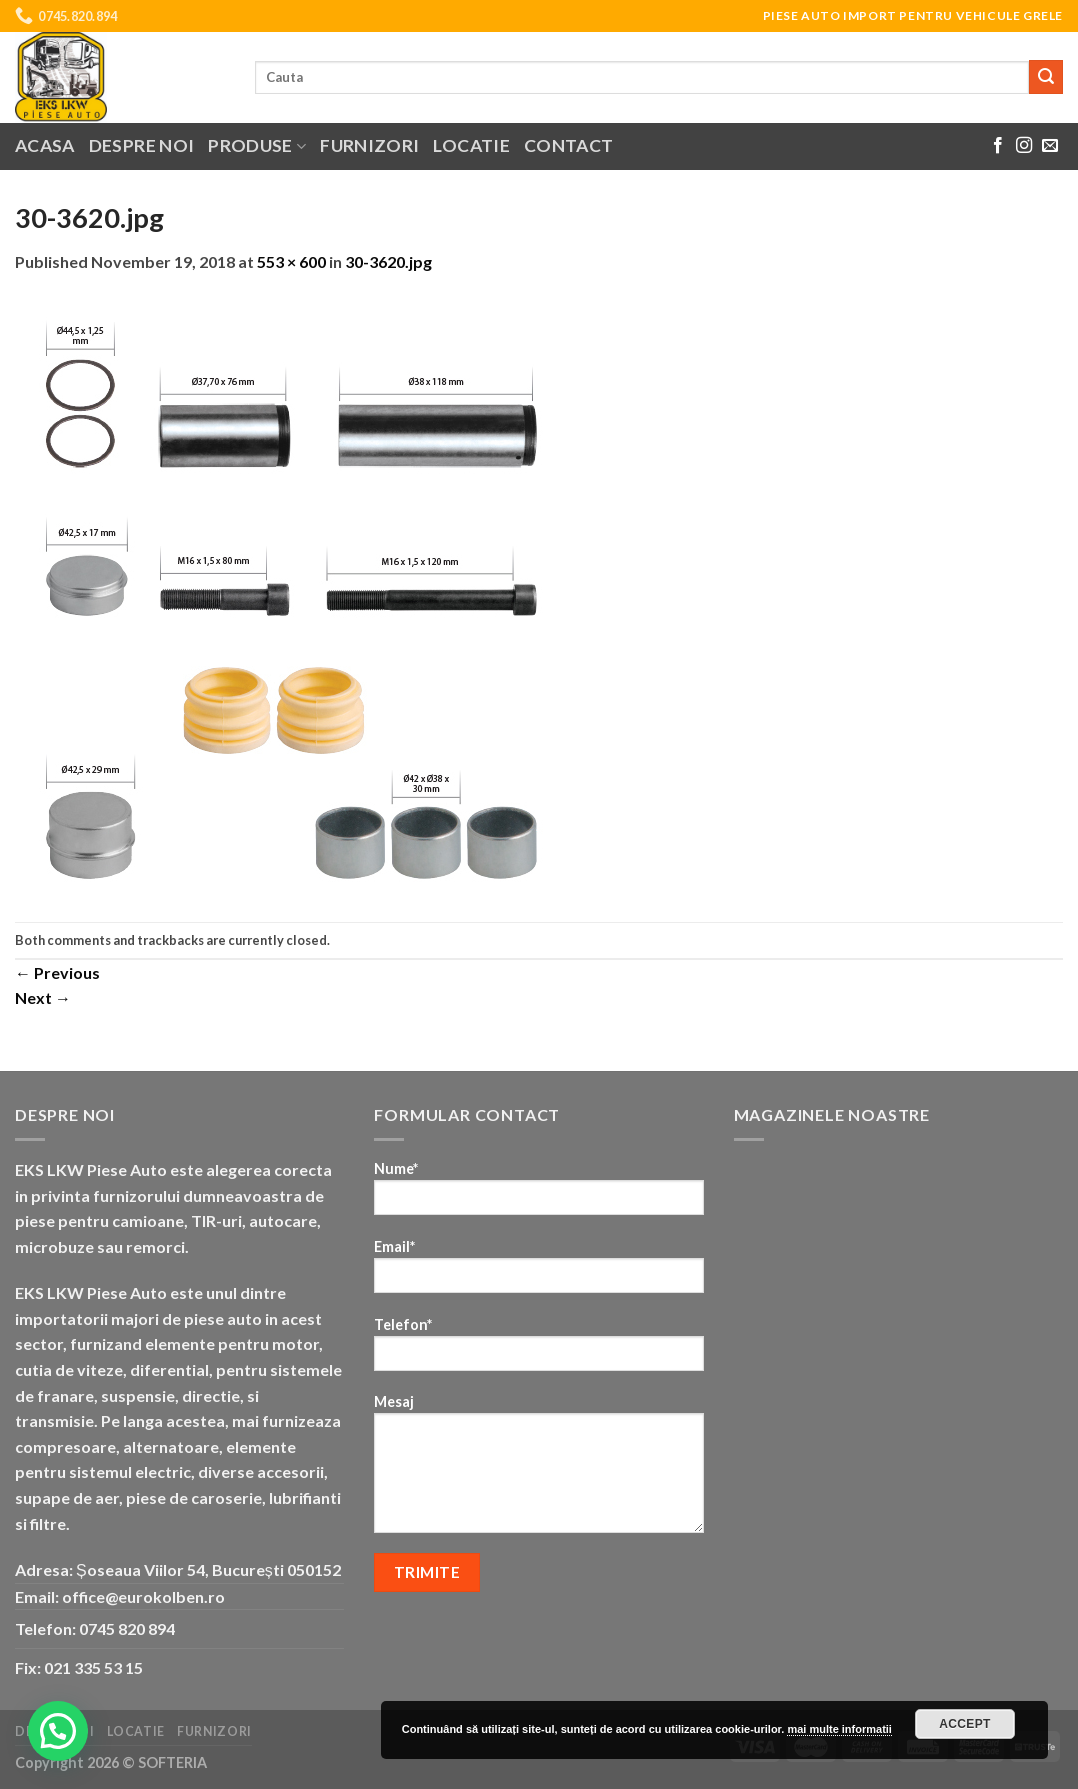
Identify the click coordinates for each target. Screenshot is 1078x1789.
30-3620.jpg (388, 261)
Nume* (538, 1194)
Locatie (471, 145)
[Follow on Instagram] (1024, 146)
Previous (57, 972)
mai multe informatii (839, 1729)
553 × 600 (291, 261)
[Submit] (1046, 77)
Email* (538, 1272)
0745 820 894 (127, 1628)
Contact (568, 145)
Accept (965, 1724)
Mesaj (538, 1470)
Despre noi (142, 145)
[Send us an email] (1050, 146)
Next (43, 997)
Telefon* (538, 1350)
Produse (257, 145)
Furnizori (369, 145)
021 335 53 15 (93, 1667)
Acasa (45, 145)
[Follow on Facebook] (998, 146)
